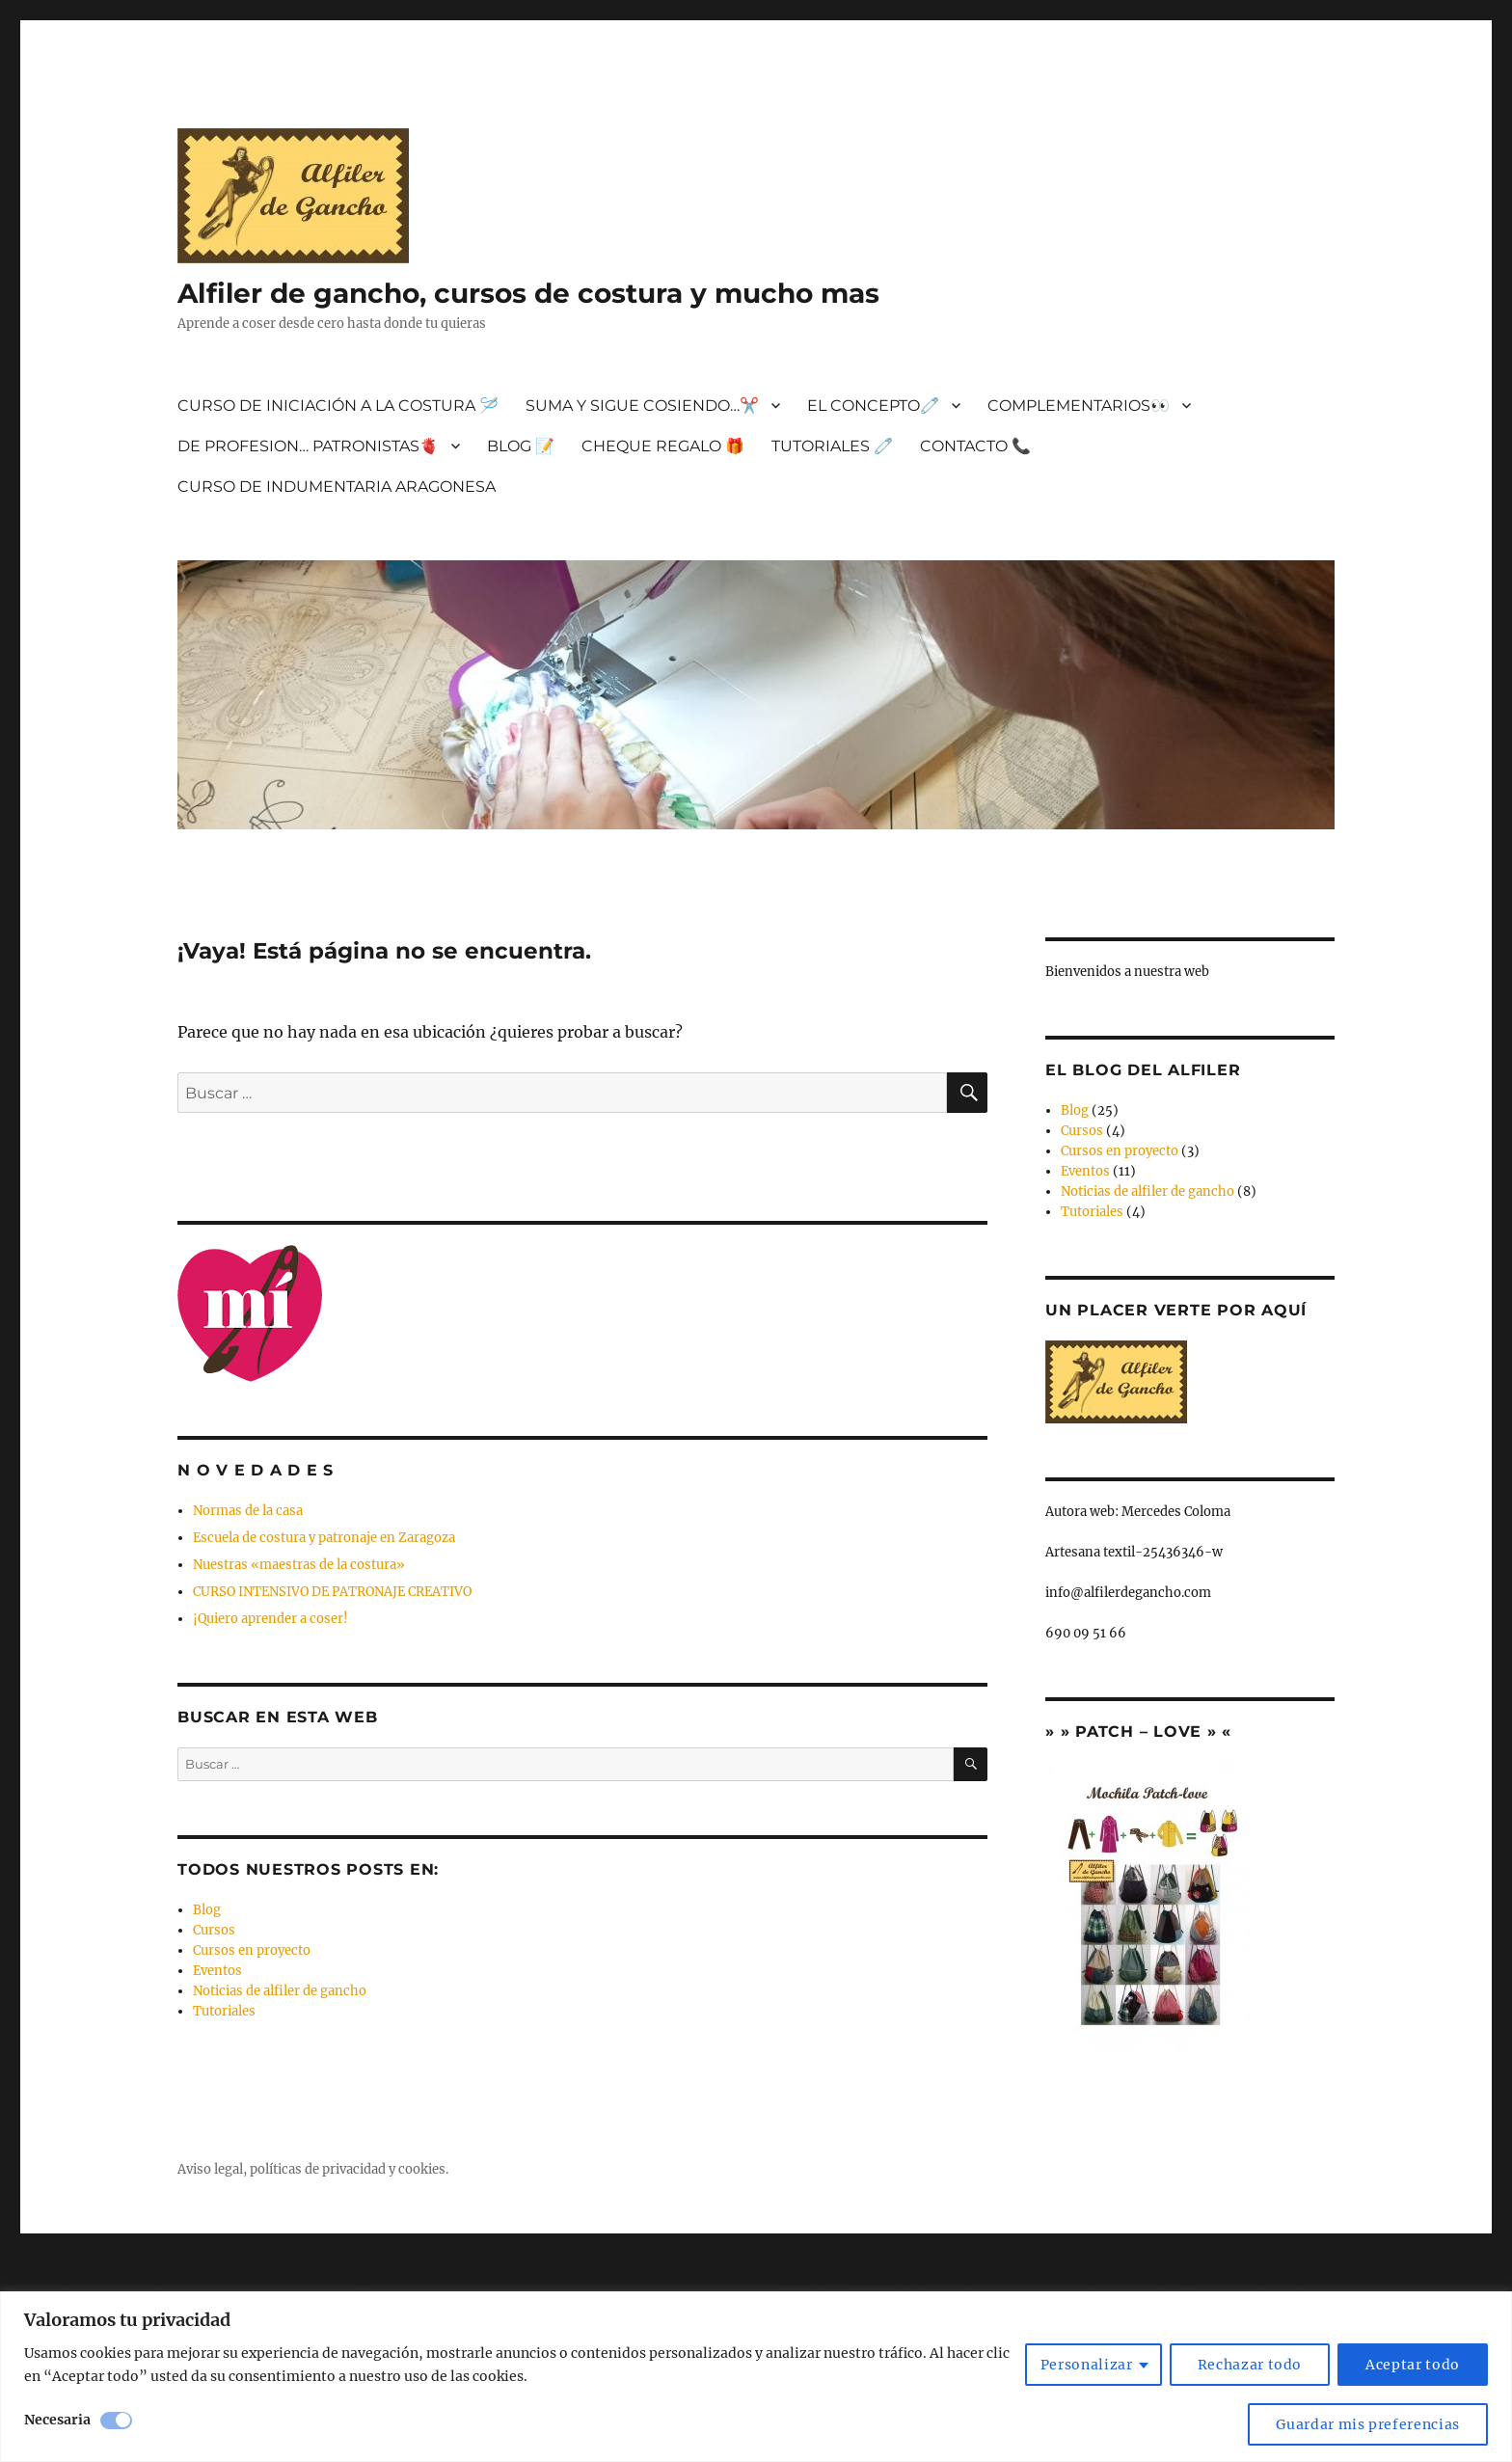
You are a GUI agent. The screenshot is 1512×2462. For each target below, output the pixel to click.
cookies (422, 2169)
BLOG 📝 (520, 446)
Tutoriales (224, 2011)
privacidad (354, 2169)
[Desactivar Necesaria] (116, 2420)
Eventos (217, 1970)
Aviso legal (210, 2169)
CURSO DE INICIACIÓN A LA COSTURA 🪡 (338, 405)
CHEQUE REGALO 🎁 (662, 446)
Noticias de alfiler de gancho (279, 1991)
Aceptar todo (1412, 2364)
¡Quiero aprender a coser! (270, 1618)
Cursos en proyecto (251, 1950)
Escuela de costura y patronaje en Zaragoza (324, 1537)
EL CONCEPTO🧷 (873, 405)
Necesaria (57, 2419)
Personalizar (1086, 2364)
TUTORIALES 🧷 (832, 446)
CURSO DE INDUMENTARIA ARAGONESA (336, 486)
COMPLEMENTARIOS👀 (1078, 405)
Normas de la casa (248, 1510)
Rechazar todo (1250, 2364)
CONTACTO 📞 (975, 446)
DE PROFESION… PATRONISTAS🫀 (308, 446)
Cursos (214, 1930)
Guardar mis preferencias (1368, 2424)
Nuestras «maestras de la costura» (299, 1564)
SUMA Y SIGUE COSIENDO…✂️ (642, 405)
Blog (207, 1910)
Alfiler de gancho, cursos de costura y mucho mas (528, 293)
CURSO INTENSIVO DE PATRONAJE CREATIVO (332, 1591)
